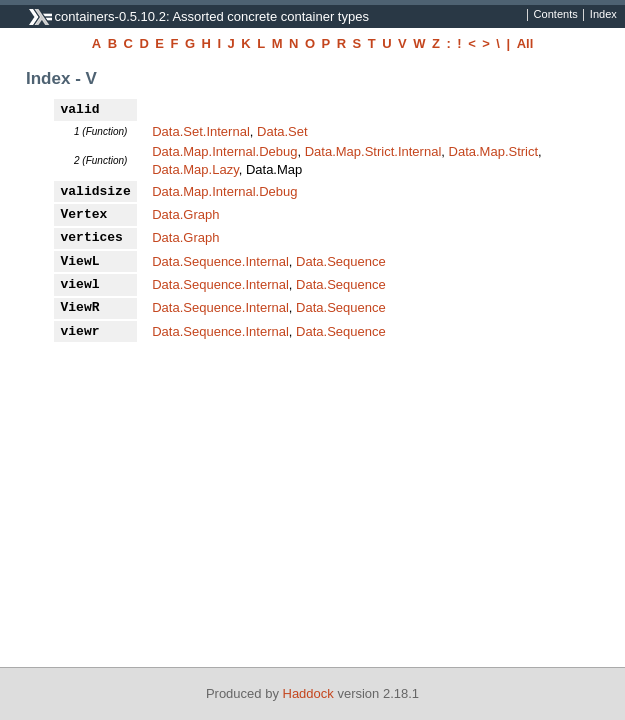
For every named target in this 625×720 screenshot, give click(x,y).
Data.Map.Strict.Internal (373, 151)
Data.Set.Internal (201, 131)
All (525, 43)
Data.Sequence (341, 261)
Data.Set (282, 131)
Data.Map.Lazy (195, 169)
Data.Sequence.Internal (220, 261)
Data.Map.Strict (494, 151)
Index (603, 15)
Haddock (308, 693)
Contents (556, 15)
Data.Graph (185, 214)
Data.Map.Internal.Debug (224, 151)
